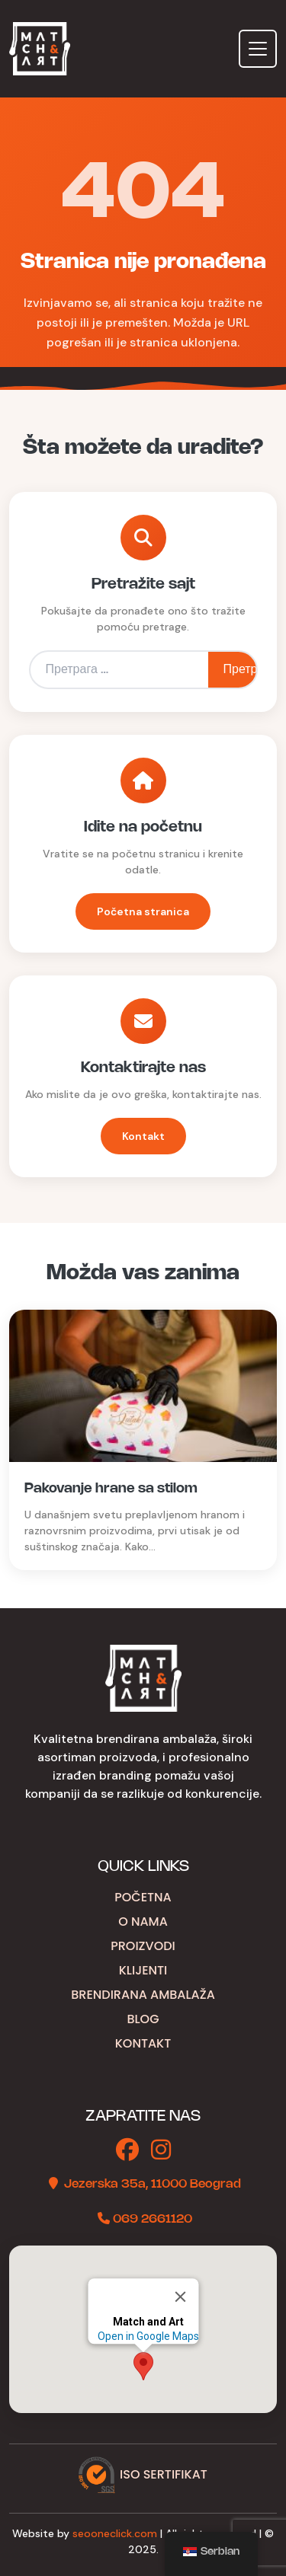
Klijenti (143, 1970)
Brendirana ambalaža (143, 1994)
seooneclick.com (114, 2533)
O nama (143, 1921)
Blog (143, 2019)
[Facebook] (127, 2150)
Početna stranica (143, 911)
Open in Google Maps (147, 2336)
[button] (143, 2366)
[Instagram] (161, 2150)
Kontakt (143, 1136)
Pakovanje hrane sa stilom (111, 1489)
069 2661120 (152, 2219)
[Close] (180, 2296)
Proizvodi (143, 1946)
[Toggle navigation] (258, 49)
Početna (143, 1897)
